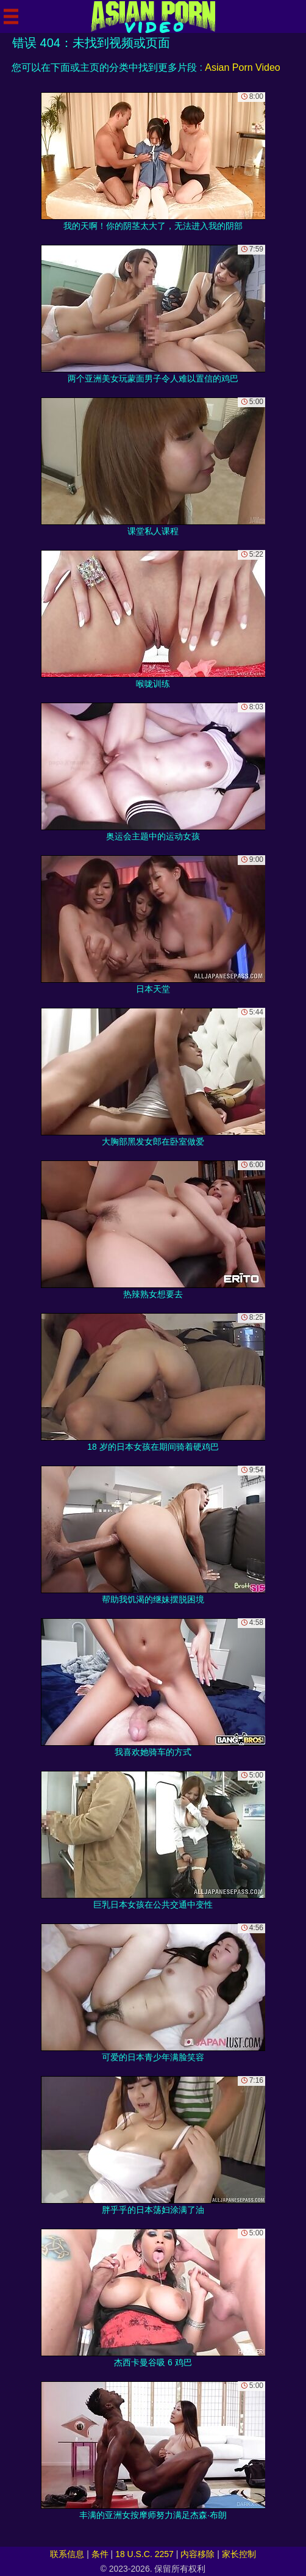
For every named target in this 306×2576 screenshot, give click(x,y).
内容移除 (197, 2554)
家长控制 (239, 2554)
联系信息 (67, 2554)
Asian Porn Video (242, 67)
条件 (100, 2554)
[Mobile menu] (11, 16)
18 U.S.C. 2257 (144, 2554)
